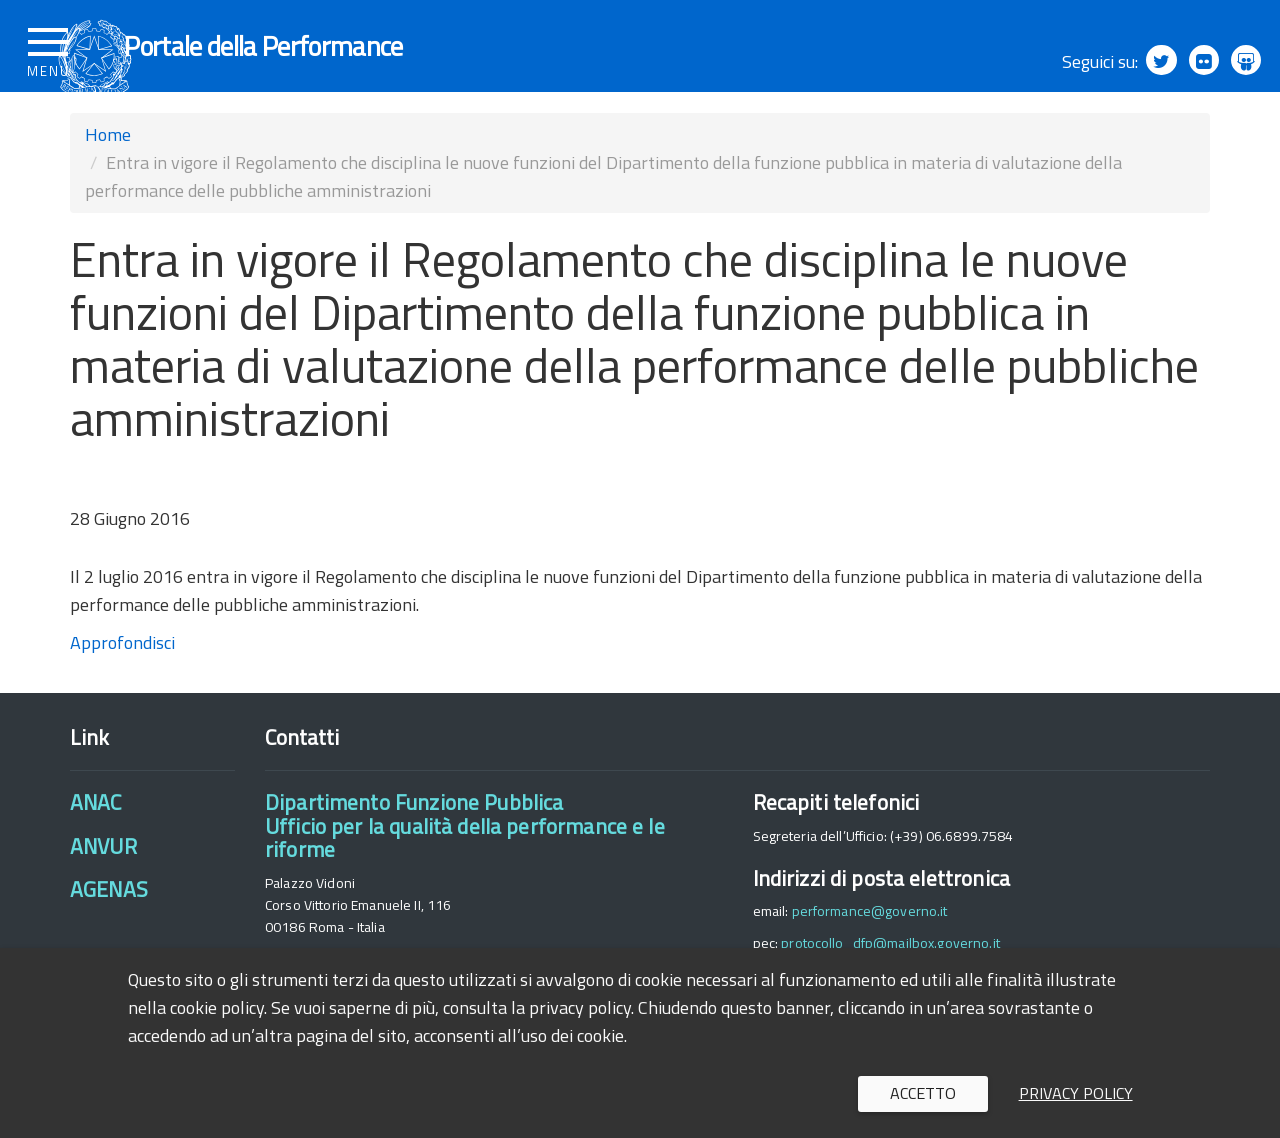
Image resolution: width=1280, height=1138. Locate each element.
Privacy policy (1076, 1093)
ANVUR (103, 883)
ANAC (96, 840)
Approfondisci (122, 679)
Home (108, 171)
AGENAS (109, 926)
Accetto (923, 1093)
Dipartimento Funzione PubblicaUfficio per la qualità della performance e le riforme (465, 863)
